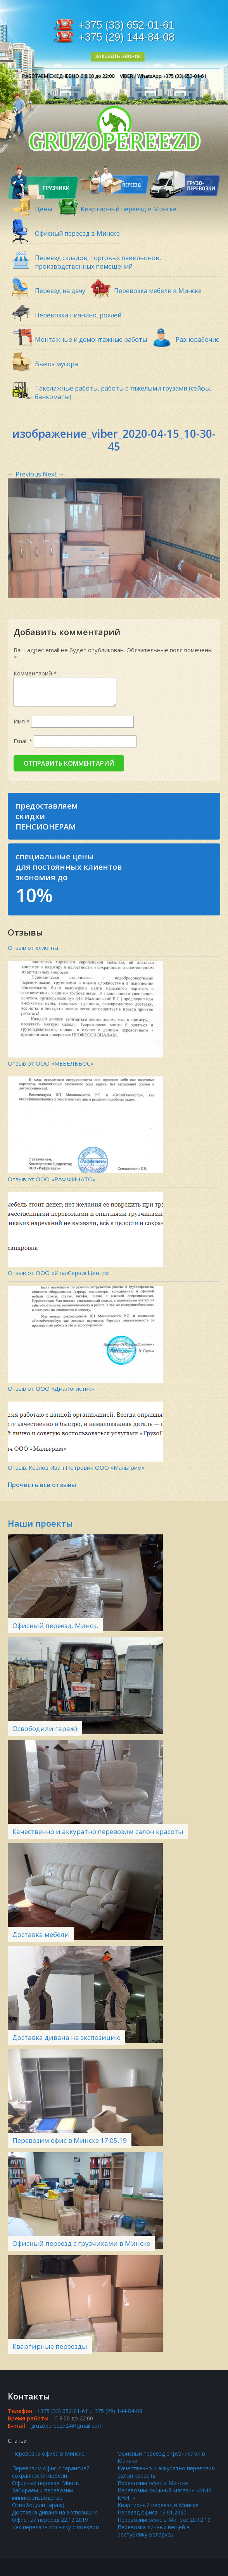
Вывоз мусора (56, 364)
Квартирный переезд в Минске (128, 209)
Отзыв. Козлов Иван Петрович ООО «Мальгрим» (76, 1467)
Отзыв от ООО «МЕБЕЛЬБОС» (50, 1063)
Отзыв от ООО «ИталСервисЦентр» (58, 1273)
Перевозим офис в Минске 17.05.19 (69, 2140)
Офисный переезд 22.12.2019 (50, 2519)
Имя (21, 721)
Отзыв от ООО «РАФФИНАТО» (52, 1179)
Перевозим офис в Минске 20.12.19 (164, 2519)
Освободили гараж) (44, 1728)
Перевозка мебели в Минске (158, 290)
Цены (43, 209)
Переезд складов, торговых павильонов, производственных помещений (98, 262)
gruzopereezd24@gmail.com (67, 2425)
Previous (24, 474)
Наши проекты (40, 1523)
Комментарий (35, 673)
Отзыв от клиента (33, 947)
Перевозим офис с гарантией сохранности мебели (51, 2472)
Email (23, 741)
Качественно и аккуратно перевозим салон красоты (97, 1831)
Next (53, 474)
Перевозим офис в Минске (152, 2483)
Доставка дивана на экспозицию (66, 2037)
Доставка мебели (40, 1934)
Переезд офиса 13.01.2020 (152, 2512)
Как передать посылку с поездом (56, 2527)
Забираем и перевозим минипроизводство (42, 2494)
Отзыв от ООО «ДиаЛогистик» (51, 1388)
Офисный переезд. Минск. (55, 1625)
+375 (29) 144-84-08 (126, 37)
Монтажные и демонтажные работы (91, 339)
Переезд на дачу (60, 290)
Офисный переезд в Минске (77, 233)
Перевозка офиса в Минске (48, 2453)
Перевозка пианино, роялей (78, 315)
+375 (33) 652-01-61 (126, 25)
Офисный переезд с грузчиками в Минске (81, 2243)
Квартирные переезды (49, 2346)
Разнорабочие (197, 339)
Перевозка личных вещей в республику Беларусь (153, 2530)
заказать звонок (118, 56)
